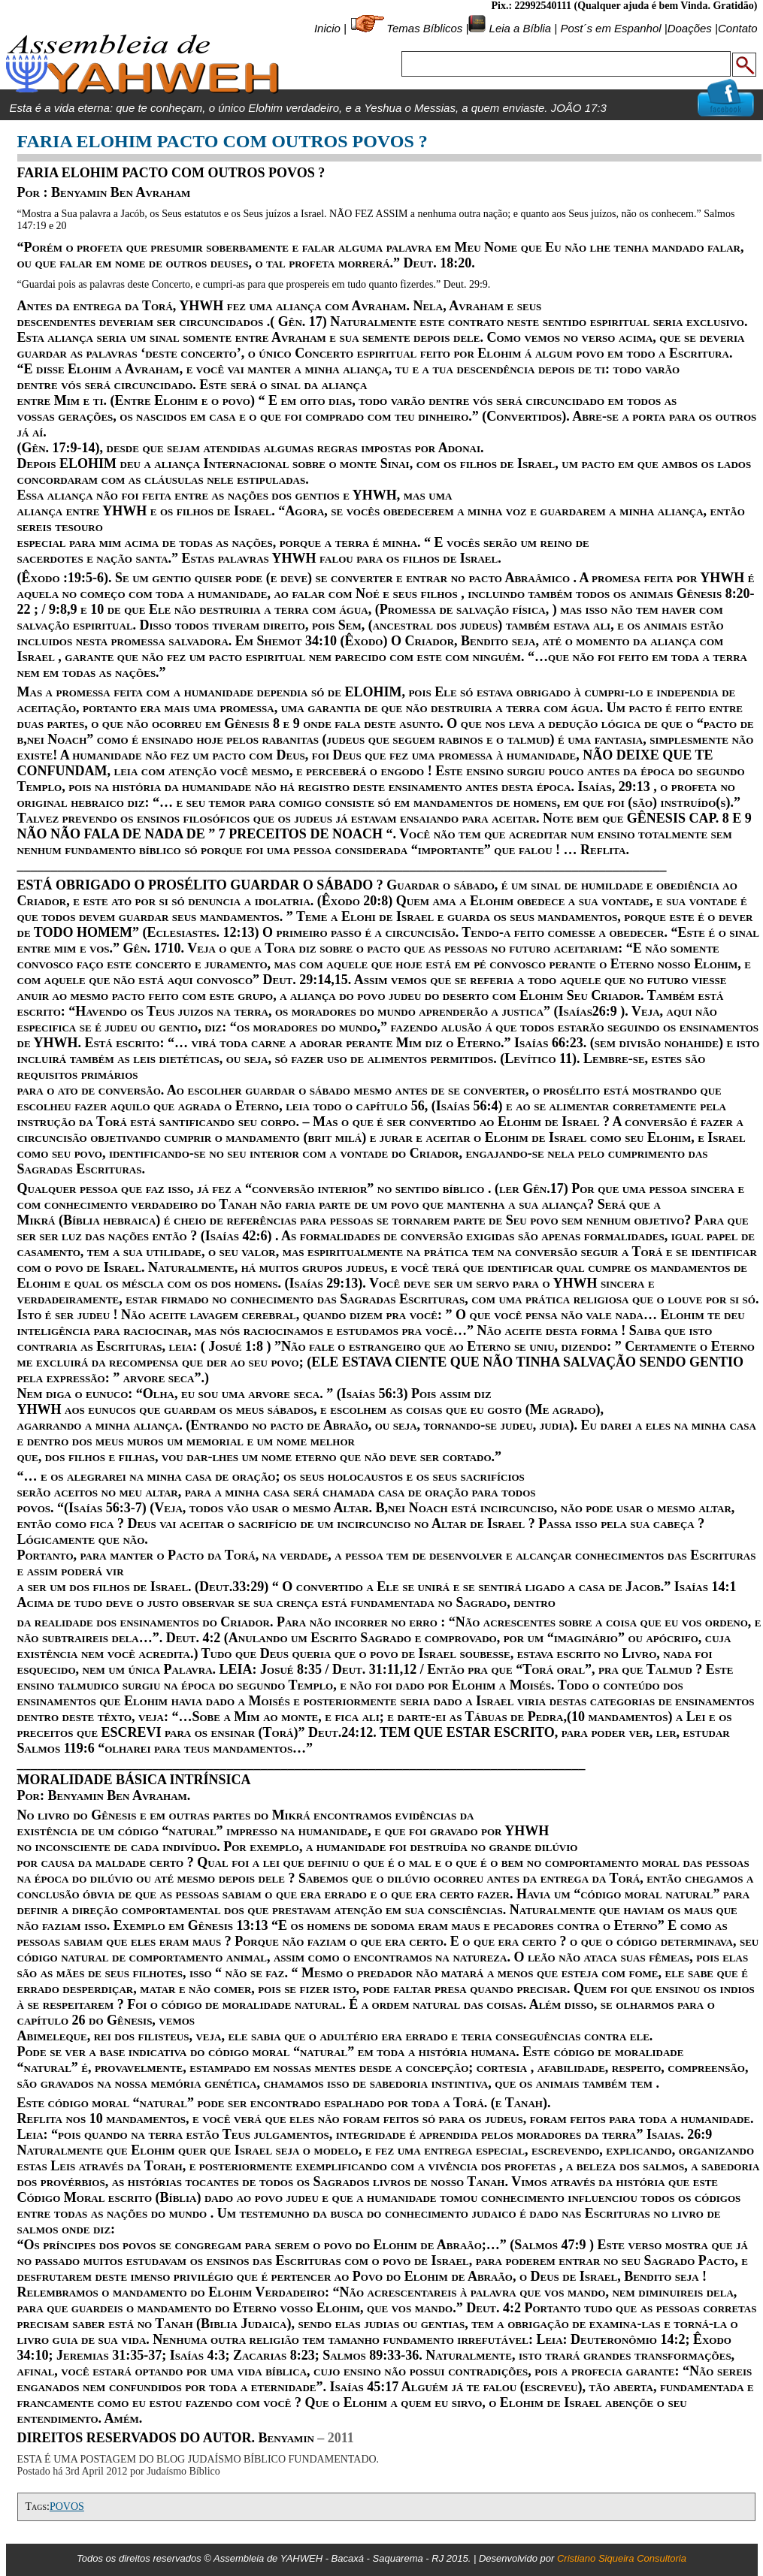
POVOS (67, 2506)
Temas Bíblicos (424, 28)
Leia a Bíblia (518, 28)
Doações (690, 28)
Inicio (327, 28)
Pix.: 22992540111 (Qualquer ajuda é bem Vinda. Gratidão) (624, 5)
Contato (738, 28)
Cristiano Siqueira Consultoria (621, 2558)
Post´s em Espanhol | (613, 28)
